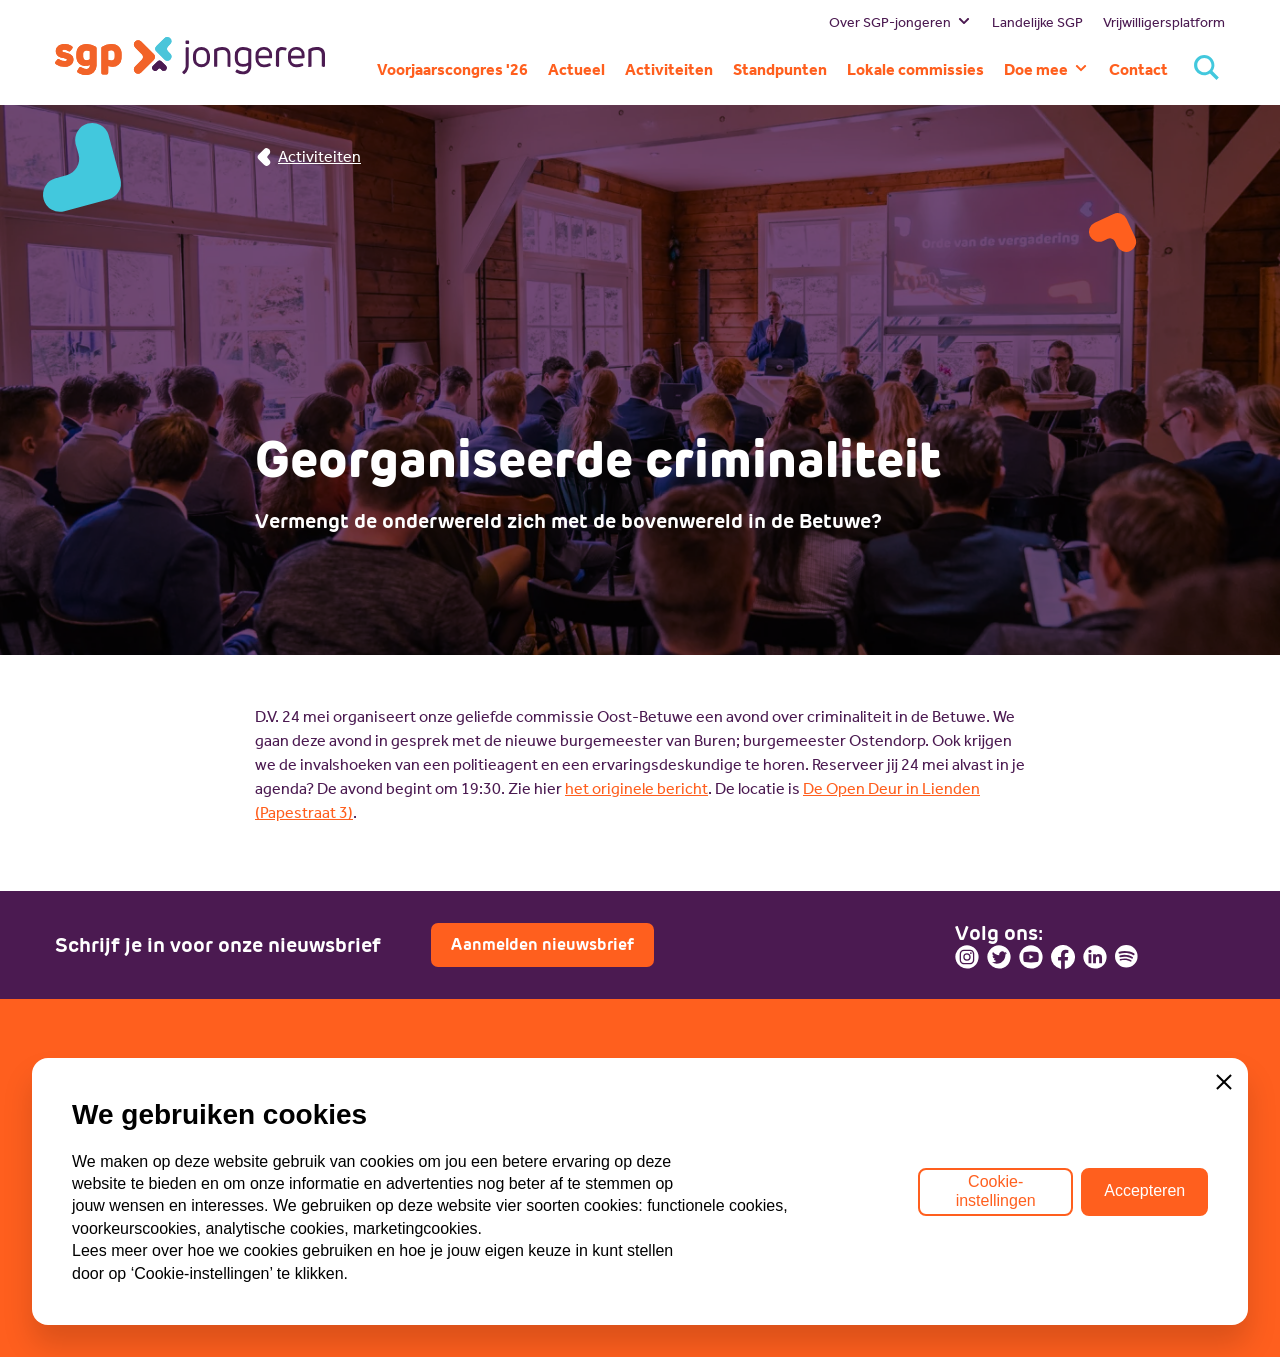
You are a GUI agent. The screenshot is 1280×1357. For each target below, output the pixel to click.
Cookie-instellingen (996, 1190)
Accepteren (1144, 1190)
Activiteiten (308, 156)
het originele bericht (636, 788)
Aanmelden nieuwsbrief (542, 944)
